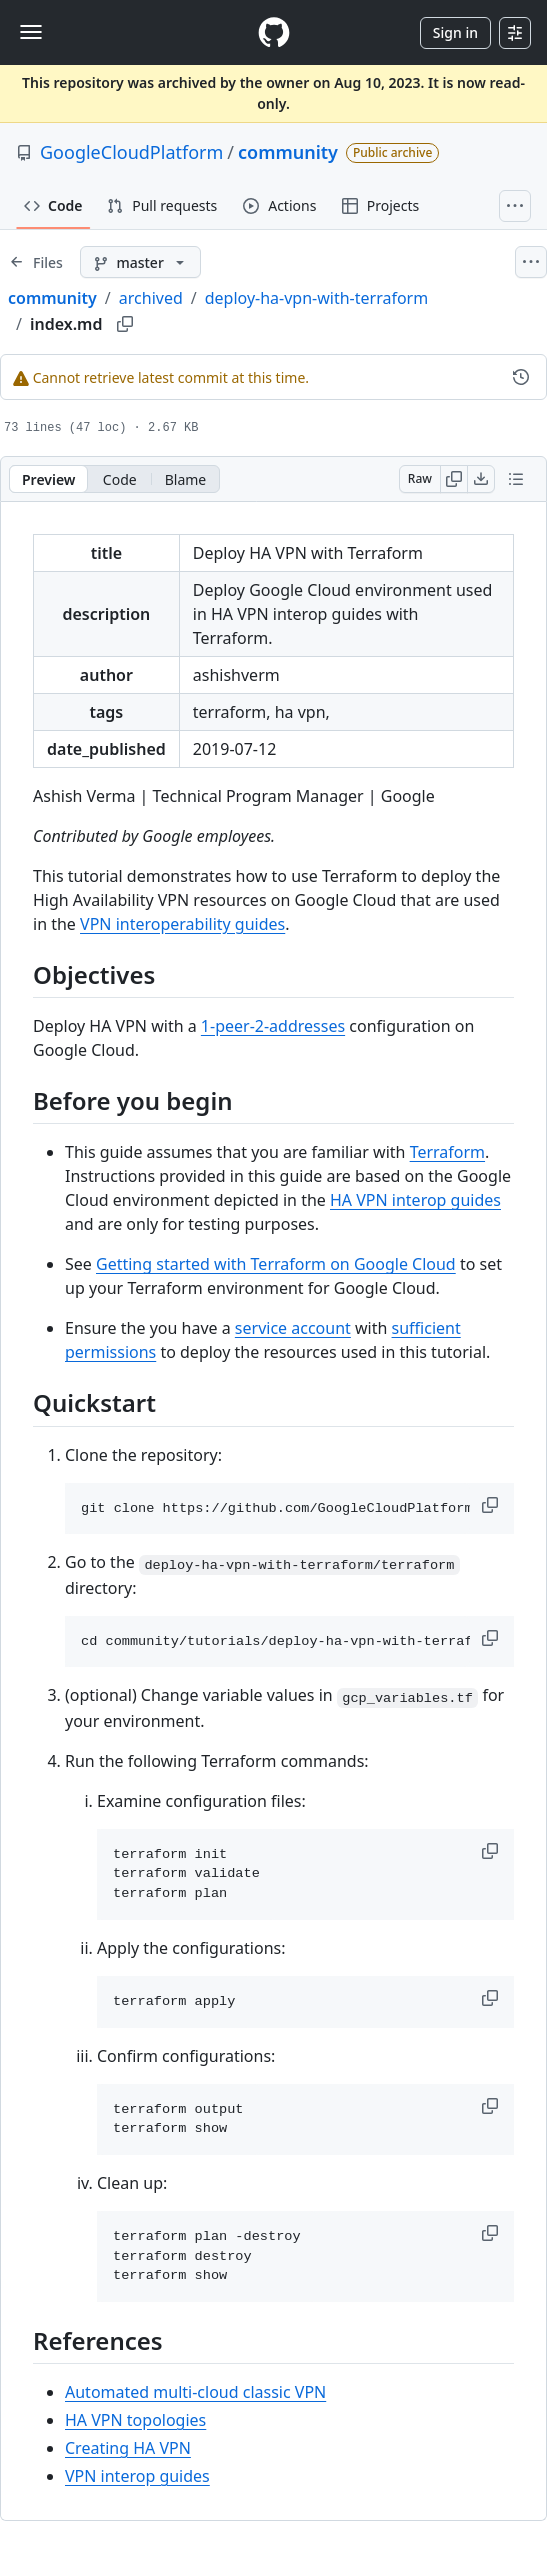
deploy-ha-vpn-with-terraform (316, 298)
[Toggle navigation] (31, 32)
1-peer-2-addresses (273, 1026)
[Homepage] (274, 32)
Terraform (447, 1152)
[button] (492, 1505)
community (288, 152)
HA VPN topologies (135, 2420)
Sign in (455, 32)
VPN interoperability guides (182, 924)
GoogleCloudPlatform (131, 152)
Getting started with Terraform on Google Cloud (276, 1264)
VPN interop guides (137, 2476)
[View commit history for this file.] (521, 377)
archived (151, 298)
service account (293, 1328)
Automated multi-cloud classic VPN (195, 2392)
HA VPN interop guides (415, 1200)
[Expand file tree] (36, 262)
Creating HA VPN (128, 2448)
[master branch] (140, 262)
